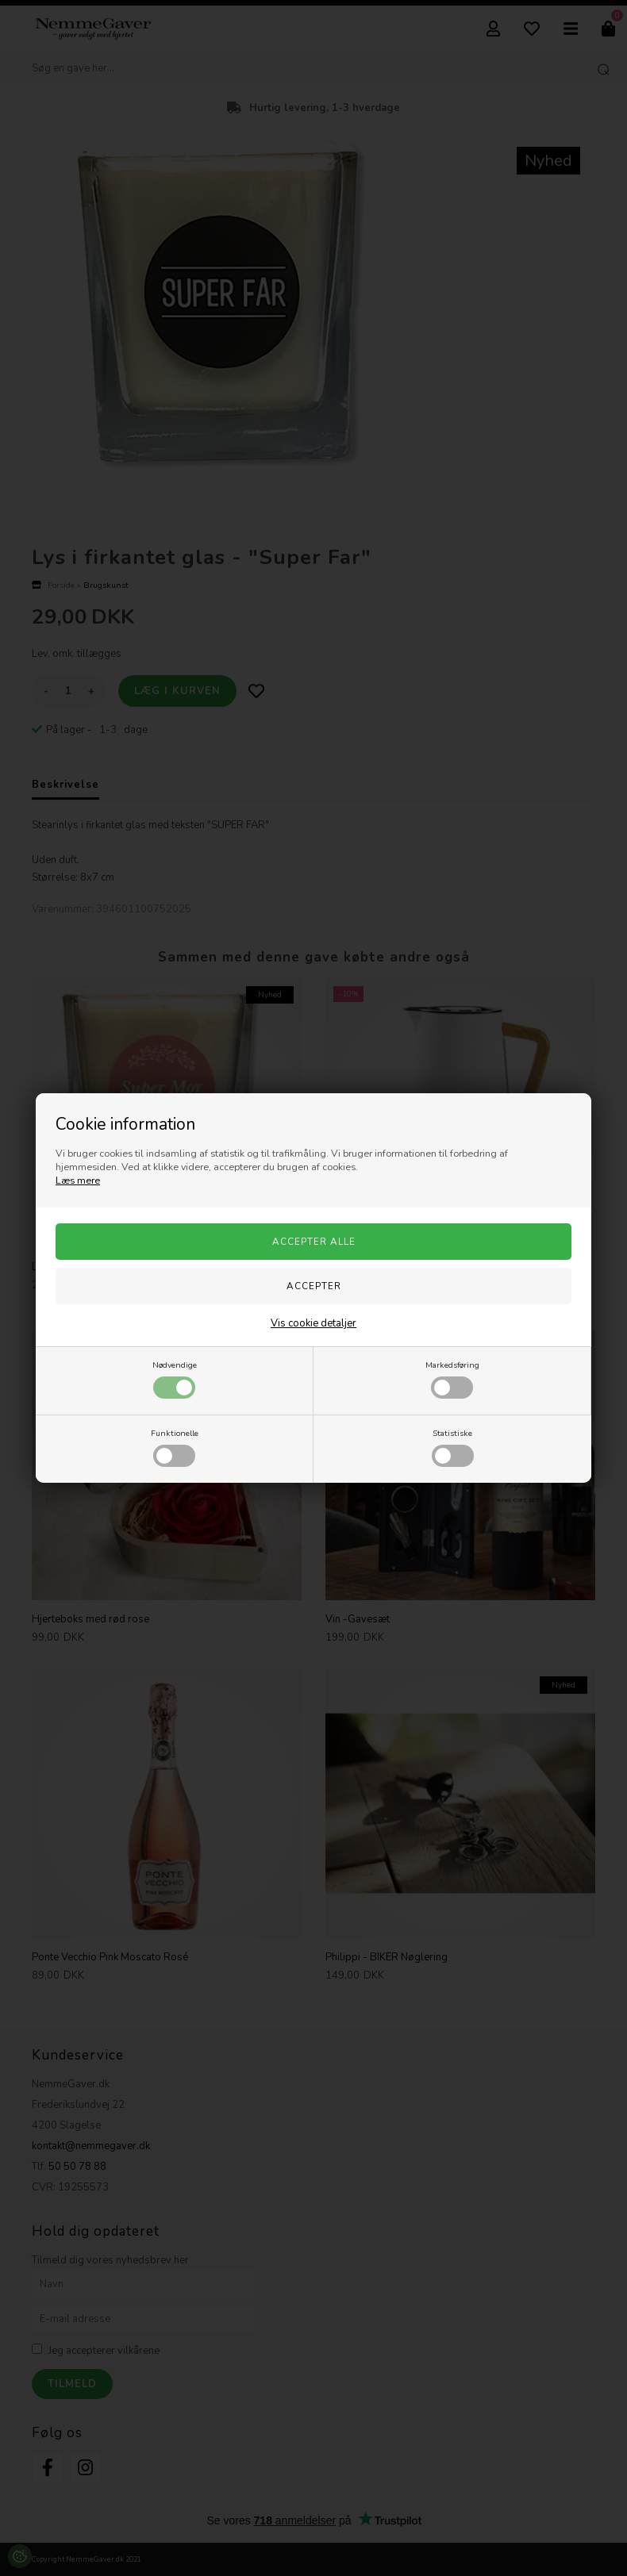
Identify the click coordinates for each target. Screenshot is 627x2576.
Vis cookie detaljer (313, 1323)
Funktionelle (174, 1447)
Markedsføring (452, 1379)
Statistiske (453, 1447)
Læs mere (78, 1180)
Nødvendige (174, 1379)
